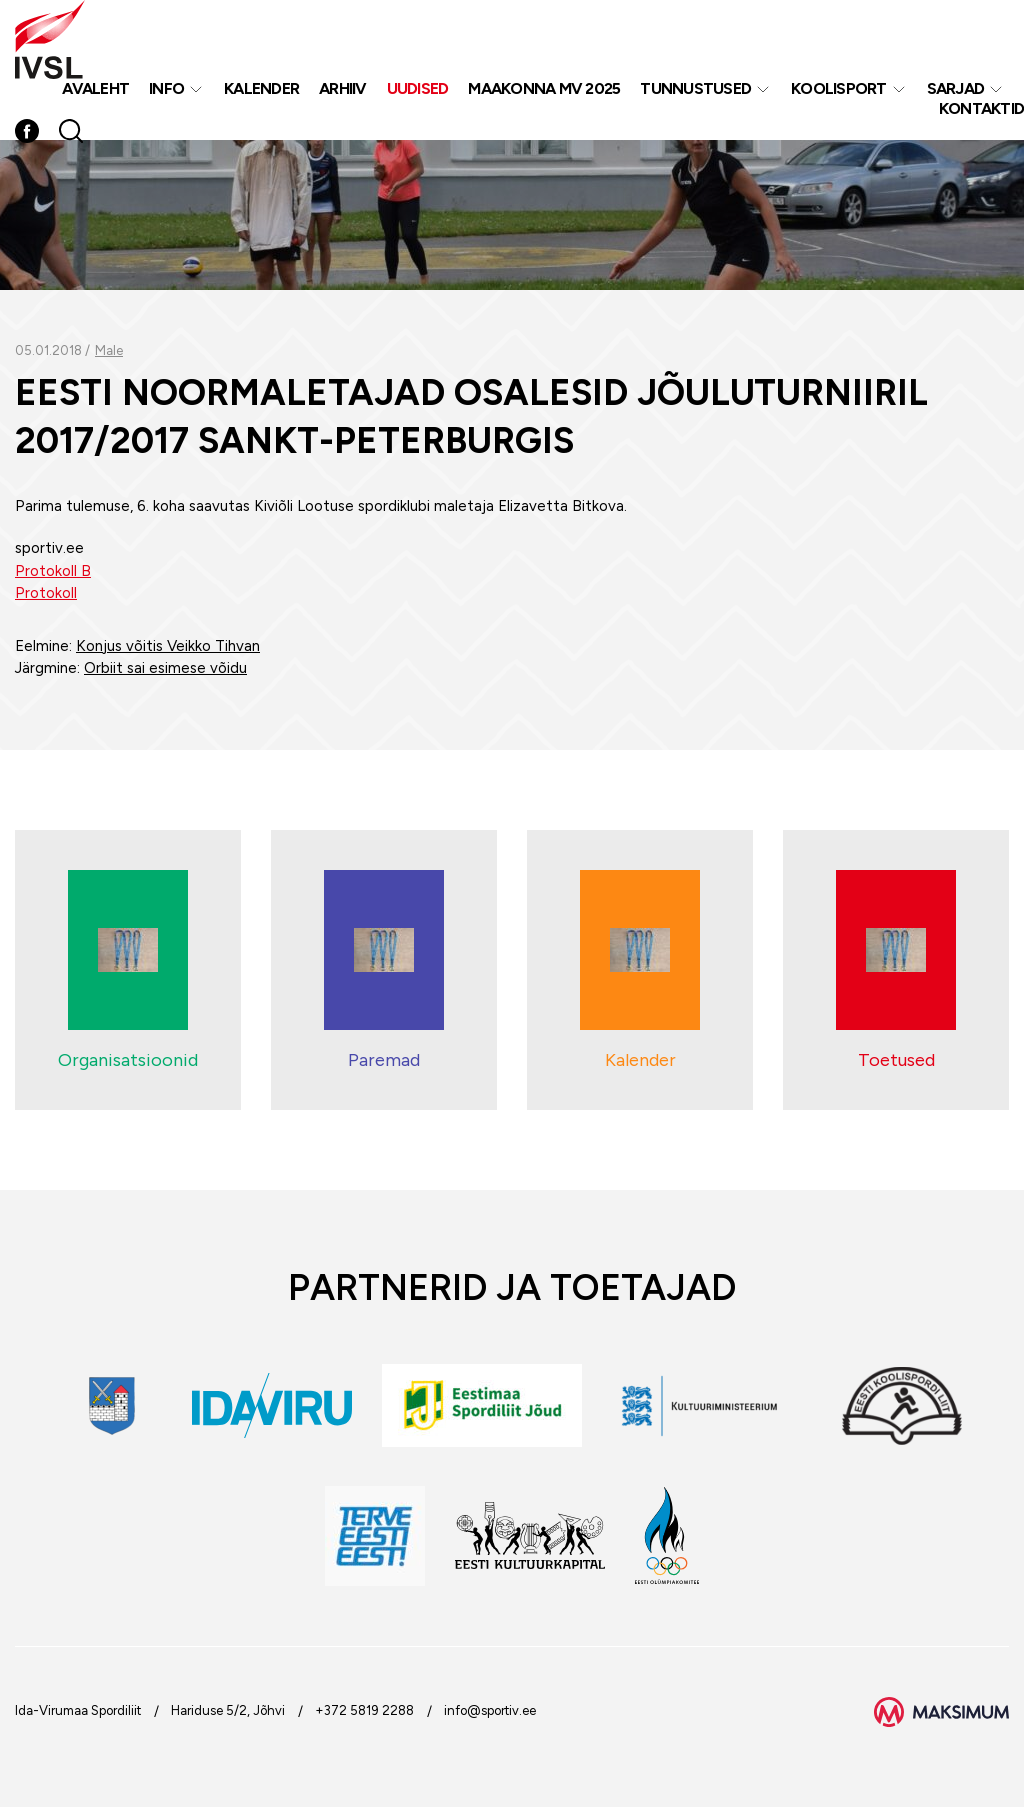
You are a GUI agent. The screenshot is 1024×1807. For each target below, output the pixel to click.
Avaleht (95, 88)
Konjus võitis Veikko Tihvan (168, 646)
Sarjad (956, 88)
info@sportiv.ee (490, 1710)
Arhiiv (343, 88)
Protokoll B (53, 571)
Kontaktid (981, 108)
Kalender (261, 88)
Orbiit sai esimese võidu (165, 668)
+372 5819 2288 (364, 1710)
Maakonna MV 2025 (544, 88)
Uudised (418, 88)
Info (166, 88)
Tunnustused (695, 88)
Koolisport (839, 88)
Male (109, 350)
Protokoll (46, 593)
